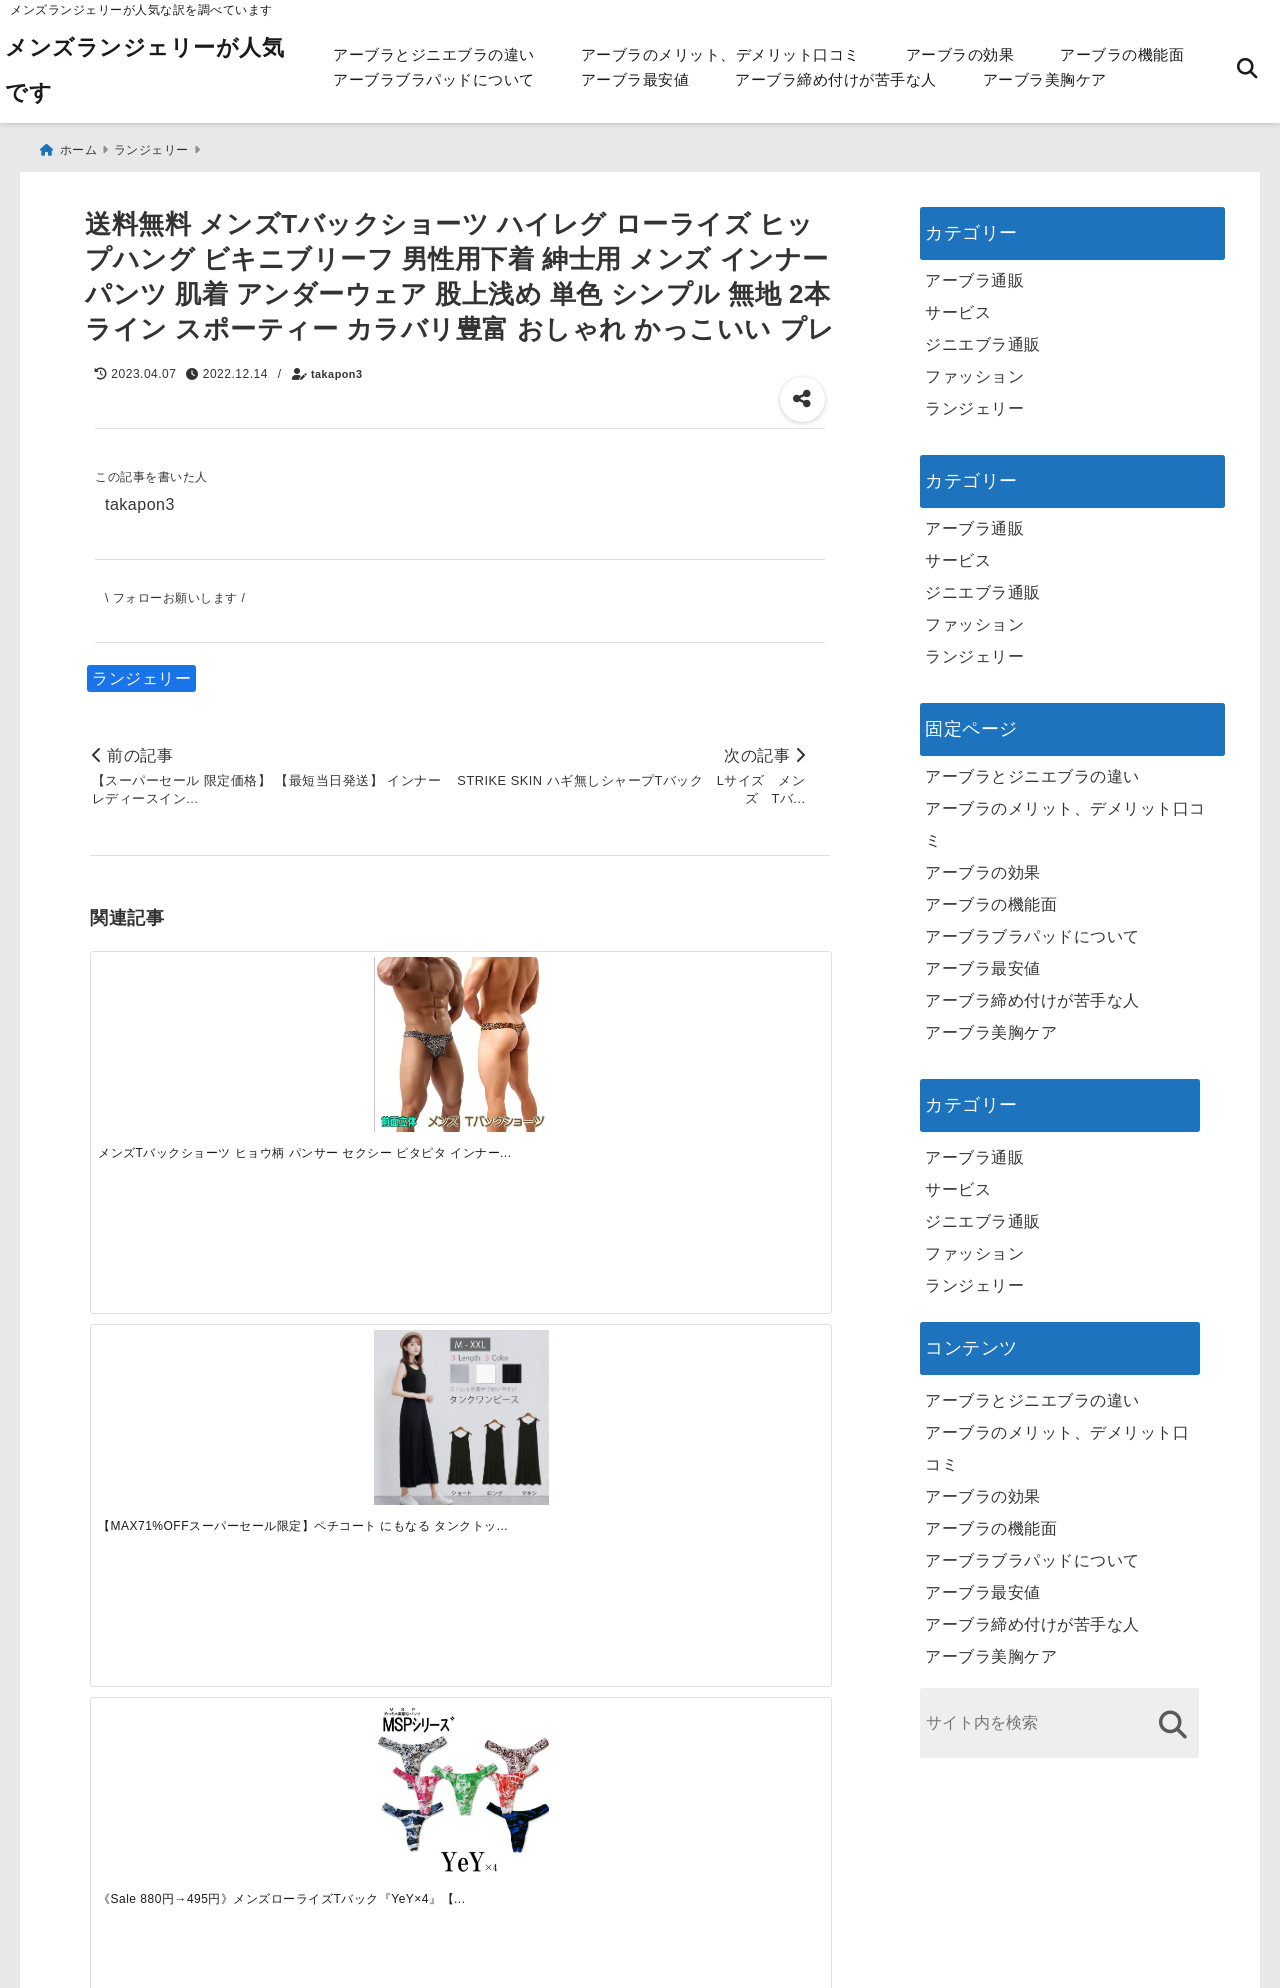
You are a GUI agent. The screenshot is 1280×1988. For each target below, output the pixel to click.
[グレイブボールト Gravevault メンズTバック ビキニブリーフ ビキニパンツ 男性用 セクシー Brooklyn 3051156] (737, 1036)
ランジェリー (141, 671)
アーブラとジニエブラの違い (434, 54)
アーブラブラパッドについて (434, 79)
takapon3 (336, 367)
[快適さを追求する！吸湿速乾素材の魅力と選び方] (737, 1321)
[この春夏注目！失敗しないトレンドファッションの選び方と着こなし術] (367, 1321)
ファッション (974, 369)
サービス (958, 305)
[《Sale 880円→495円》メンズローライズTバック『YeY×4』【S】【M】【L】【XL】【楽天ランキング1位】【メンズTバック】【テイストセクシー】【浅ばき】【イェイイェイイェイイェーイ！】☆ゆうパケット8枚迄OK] (552, 1036)
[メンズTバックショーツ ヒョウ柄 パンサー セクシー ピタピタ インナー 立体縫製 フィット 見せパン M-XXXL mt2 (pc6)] (182, 1036)
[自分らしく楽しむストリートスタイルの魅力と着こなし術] (552, 1321)
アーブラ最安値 (635, 79)
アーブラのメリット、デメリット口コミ (720, 54)
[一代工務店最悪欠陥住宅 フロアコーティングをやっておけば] (182, 1321)
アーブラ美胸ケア (1045, 79)
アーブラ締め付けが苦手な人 (836, 79)
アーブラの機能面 (1122, 54)
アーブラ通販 (974, 273)
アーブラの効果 (960, 54)
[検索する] (1172, 1717)
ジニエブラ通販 (983, 337)
